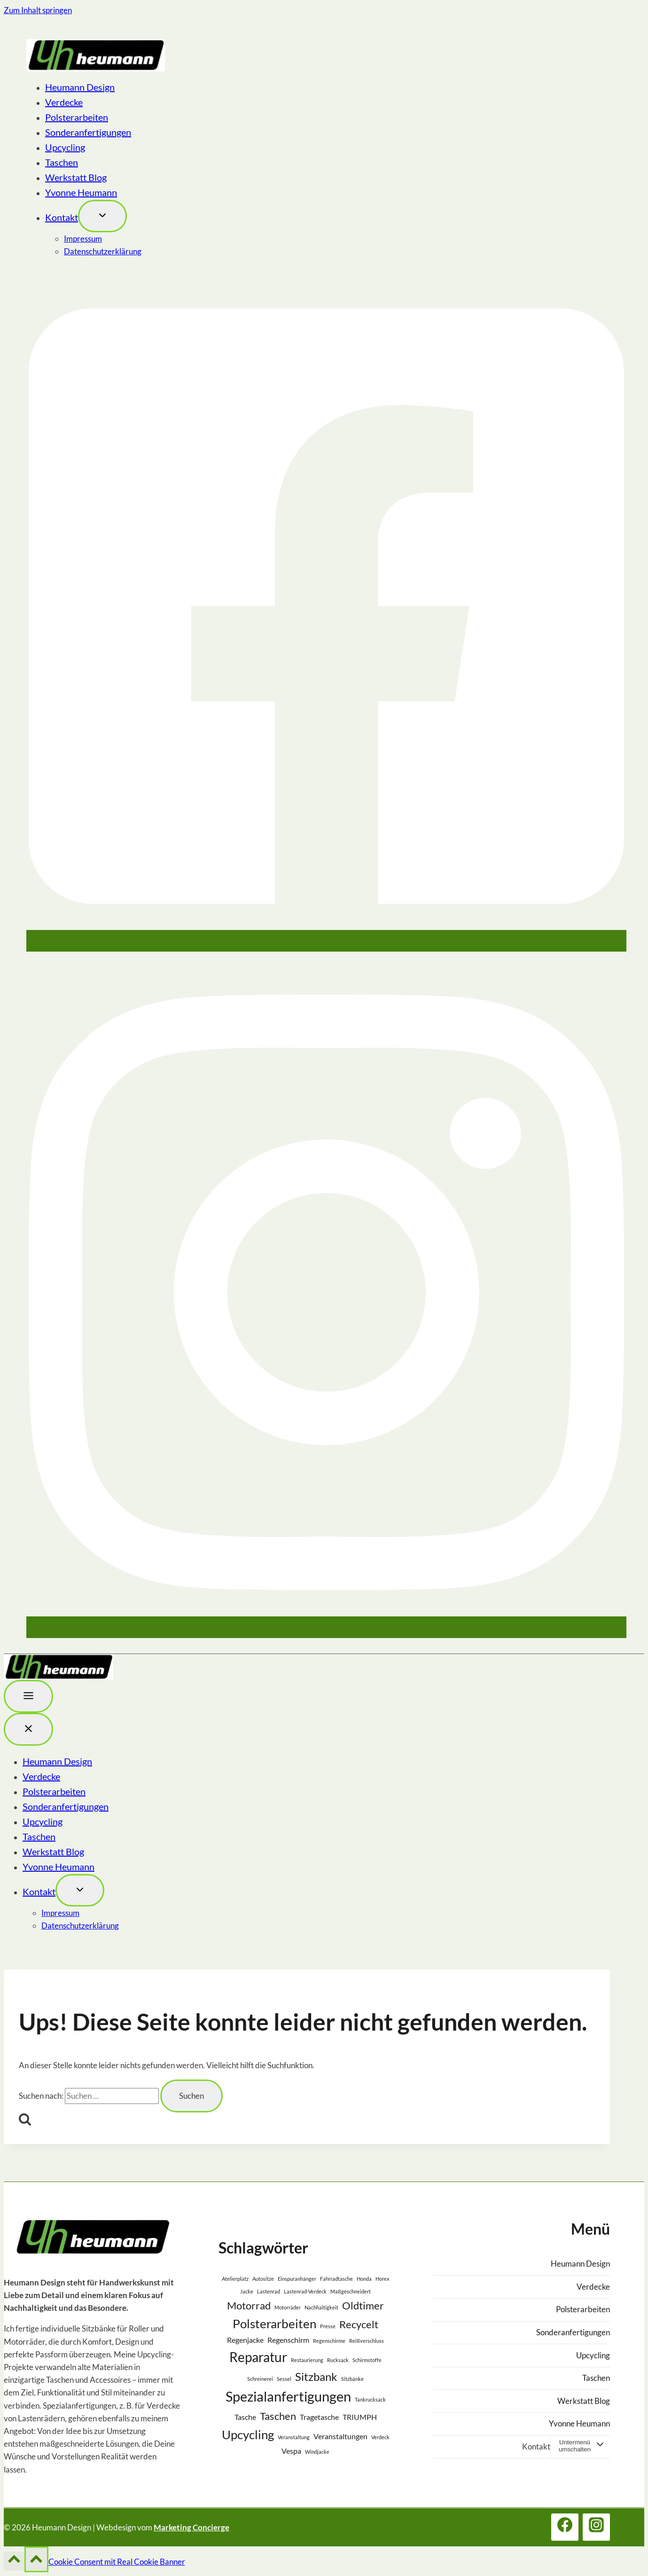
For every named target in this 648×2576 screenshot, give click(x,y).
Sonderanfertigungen (88, 132)
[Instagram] (326, 1630)
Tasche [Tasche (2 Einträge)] (245, 2416)
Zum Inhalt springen (38, 10)
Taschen (61, 162)
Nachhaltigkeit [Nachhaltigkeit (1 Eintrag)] (321, 2307)
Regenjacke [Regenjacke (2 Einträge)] (245, 2339)
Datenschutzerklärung (102, 251)
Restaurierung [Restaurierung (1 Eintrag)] (307, 2360)
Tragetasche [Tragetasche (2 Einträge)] (319, 2416)
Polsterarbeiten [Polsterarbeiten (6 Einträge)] (274, 2323)
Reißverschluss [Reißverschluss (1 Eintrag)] (366, 2341)
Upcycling (65, 147)
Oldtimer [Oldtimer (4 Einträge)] (363, 2305)
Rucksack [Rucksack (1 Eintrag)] (338, 2360)
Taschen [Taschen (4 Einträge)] (278, 2416)
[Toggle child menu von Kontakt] (102, 216)
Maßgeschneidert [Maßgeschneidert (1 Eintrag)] (350, 2291)
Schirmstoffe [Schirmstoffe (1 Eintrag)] (367, 2360)
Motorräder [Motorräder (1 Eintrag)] (287, 2307)
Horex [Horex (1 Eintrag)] (382, 2279)
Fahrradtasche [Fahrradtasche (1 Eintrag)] (336, 2279)
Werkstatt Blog (76, 177)
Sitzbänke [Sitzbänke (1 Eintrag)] (352, 2379)
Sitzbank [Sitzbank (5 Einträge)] (316, 2376)
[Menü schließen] (28, 1729)
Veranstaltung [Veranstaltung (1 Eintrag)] (294, 2437)
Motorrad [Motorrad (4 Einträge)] (249, 2305)
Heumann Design (80, 87)
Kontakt (61, 217)
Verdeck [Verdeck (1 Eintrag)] (380, 2437)
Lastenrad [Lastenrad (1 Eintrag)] (268, 2291)
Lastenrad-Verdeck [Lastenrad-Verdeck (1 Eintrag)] (305, 2291)
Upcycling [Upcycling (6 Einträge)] (248, 2434)
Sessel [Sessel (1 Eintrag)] (284, 2379)
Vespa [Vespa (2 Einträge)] (291, 2450)
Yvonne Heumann (81, 192)
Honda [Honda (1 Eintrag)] (364, 2279)
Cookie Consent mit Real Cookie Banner (116, 2562)
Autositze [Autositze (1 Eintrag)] (263, 2279)
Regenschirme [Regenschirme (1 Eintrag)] (329, 2341)
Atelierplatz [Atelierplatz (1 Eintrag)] (235, 2279)
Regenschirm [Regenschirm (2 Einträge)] (288, 2339)
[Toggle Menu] (28, 1696)
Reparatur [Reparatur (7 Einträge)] (258, 2357)
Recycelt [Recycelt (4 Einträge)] (358, 2324)
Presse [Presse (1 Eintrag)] (328, 2326)
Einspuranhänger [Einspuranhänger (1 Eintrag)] (297, 2279)
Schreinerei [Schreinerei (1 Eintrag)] (260, 2379)
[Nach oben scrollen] (14, 2561)
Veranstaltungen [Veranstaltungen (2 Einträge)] (340, 2436)
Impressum (83, 239)
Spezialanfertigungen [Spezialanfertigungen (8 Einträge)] (288, 2396)
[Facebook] (326, 943)
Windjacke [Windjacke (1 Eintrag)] (317, 2452)
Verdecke (64, 102)
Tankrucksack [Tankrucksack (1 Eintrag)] (370, 2399)
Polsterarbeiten (76, 117)
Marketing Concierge (191, 2527)
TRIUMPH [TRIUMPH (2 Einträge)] (360, 2416)
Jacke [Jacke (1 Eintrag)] (246, 2291)
